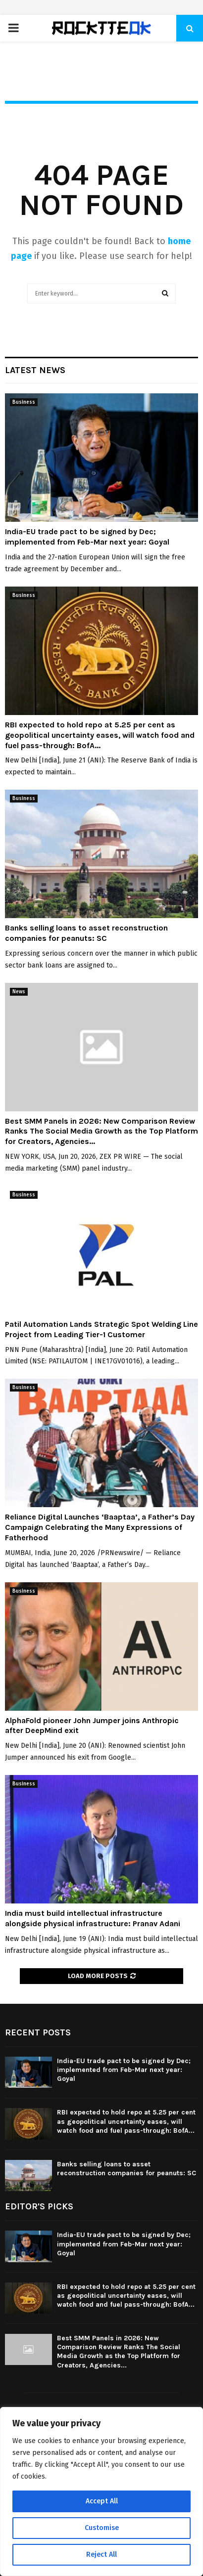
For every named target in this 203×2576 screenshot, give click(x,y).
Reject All (101, 2554)
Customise (102, 2528)
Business (23, 402)
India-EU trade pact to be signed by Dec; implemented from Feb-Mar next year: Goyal (87, 537)
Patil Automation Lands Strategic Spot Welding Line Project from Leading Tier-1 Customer (101, 1329)
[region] (101, 2491)
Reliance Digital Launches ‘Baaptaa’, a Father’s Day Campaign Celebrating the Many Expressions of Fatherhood (100, 1527)
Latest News (35, 370)
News (18, 992)
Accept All (102, 2501)
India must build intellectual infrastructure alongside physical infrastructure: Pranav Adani (92, 1918)
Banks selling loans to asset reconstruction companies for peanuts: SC (86, 933)
